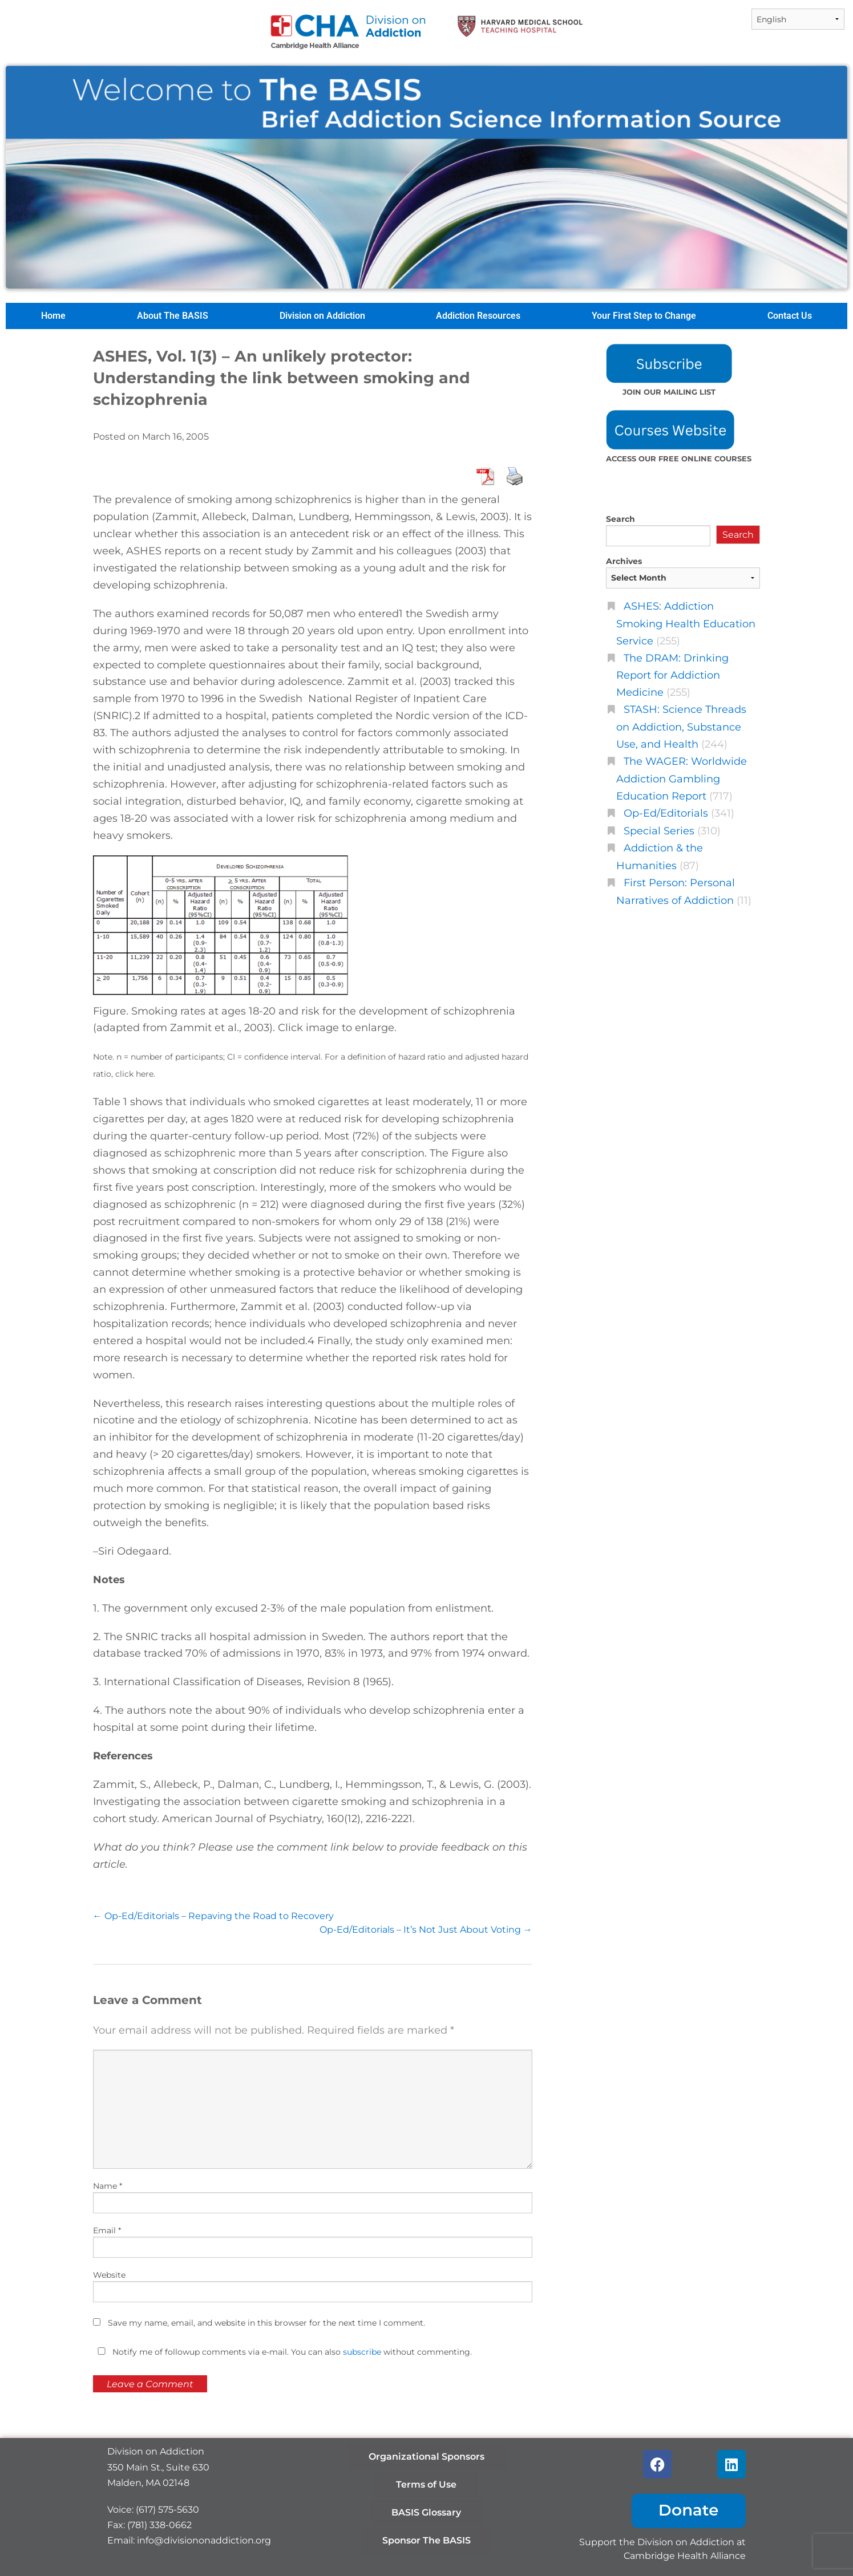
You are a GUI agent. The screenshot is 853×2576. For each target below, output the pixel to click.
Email (107, 2230)
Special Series (659, 831)
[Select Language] (797, 19)
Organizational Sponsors (426, 2456)
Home (53, 315)
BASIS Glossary (426, 2512)
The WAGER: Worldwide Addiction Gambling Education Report (681, 778)
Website (109, 2275)
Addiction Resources (478, 315)
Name (107, 2186)
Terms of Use (426, 2484)
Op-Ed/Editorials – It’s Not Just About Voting (426, 1929)
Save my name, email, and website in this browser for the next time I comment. (266, 2323)
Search (620, 519)
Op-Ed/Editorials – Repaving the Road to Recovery (213, 1915)
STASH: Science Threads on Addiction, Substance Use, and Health (681, 726)
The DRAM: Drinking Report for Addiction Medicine (672, 675)
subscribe (362, 2352)
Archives (624, 561)
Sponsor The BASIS (426, 2540)
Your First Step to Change (644, 315)
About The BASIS (172, 315)
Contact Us (789, 315)
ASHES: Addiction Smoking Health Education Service (685, 623)
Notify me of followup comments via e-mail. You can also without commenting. (282, 2352)
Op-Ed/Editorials (666, 813)
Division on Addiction (322, 315)
